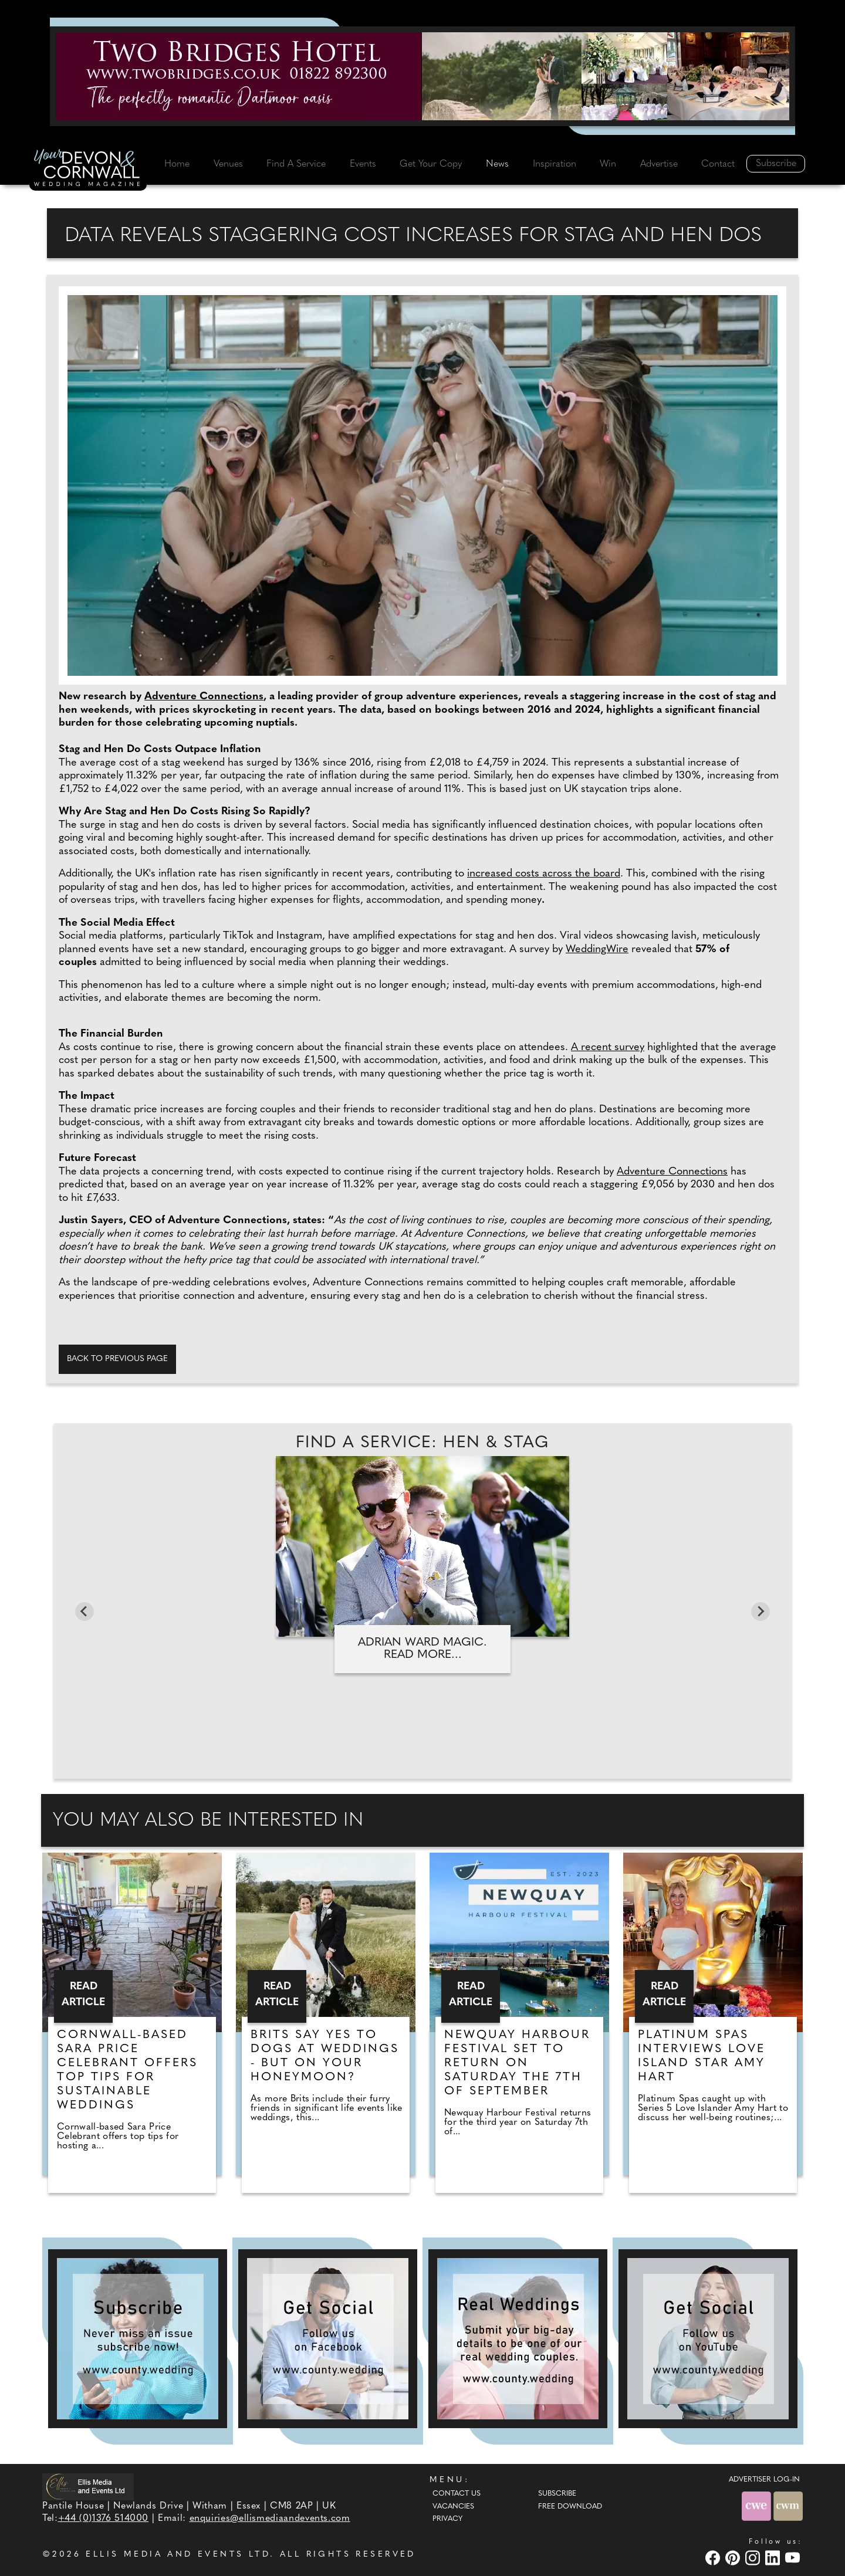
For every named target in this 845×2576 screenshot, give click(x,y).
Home (177, 164)
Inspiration (554, 164)
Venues (228, 164)
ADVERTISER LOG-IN (764, 2479)
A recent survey (607, 1047)
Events (363, 164)
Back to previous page (117, 1359)
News (497, 164)
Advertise (659, 164)
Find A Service (296, 164)
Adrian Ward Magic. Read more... (422, 1649)
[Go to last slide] (84, 1611)
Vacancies (453, 2506)
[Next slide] (760, 1611)
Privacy (447, 2519)
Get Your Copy (431, 164)
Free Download (570, 2506)
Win (608, 164)
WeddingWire (597, 949)
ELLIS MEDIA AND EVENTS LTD (178, 2554)
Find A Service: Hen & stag (422, 1443)
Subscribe (776, 163)
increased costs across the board (543, 873)
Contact (718, 164)
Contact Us (456, 2493)
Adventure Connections (203, 696)
